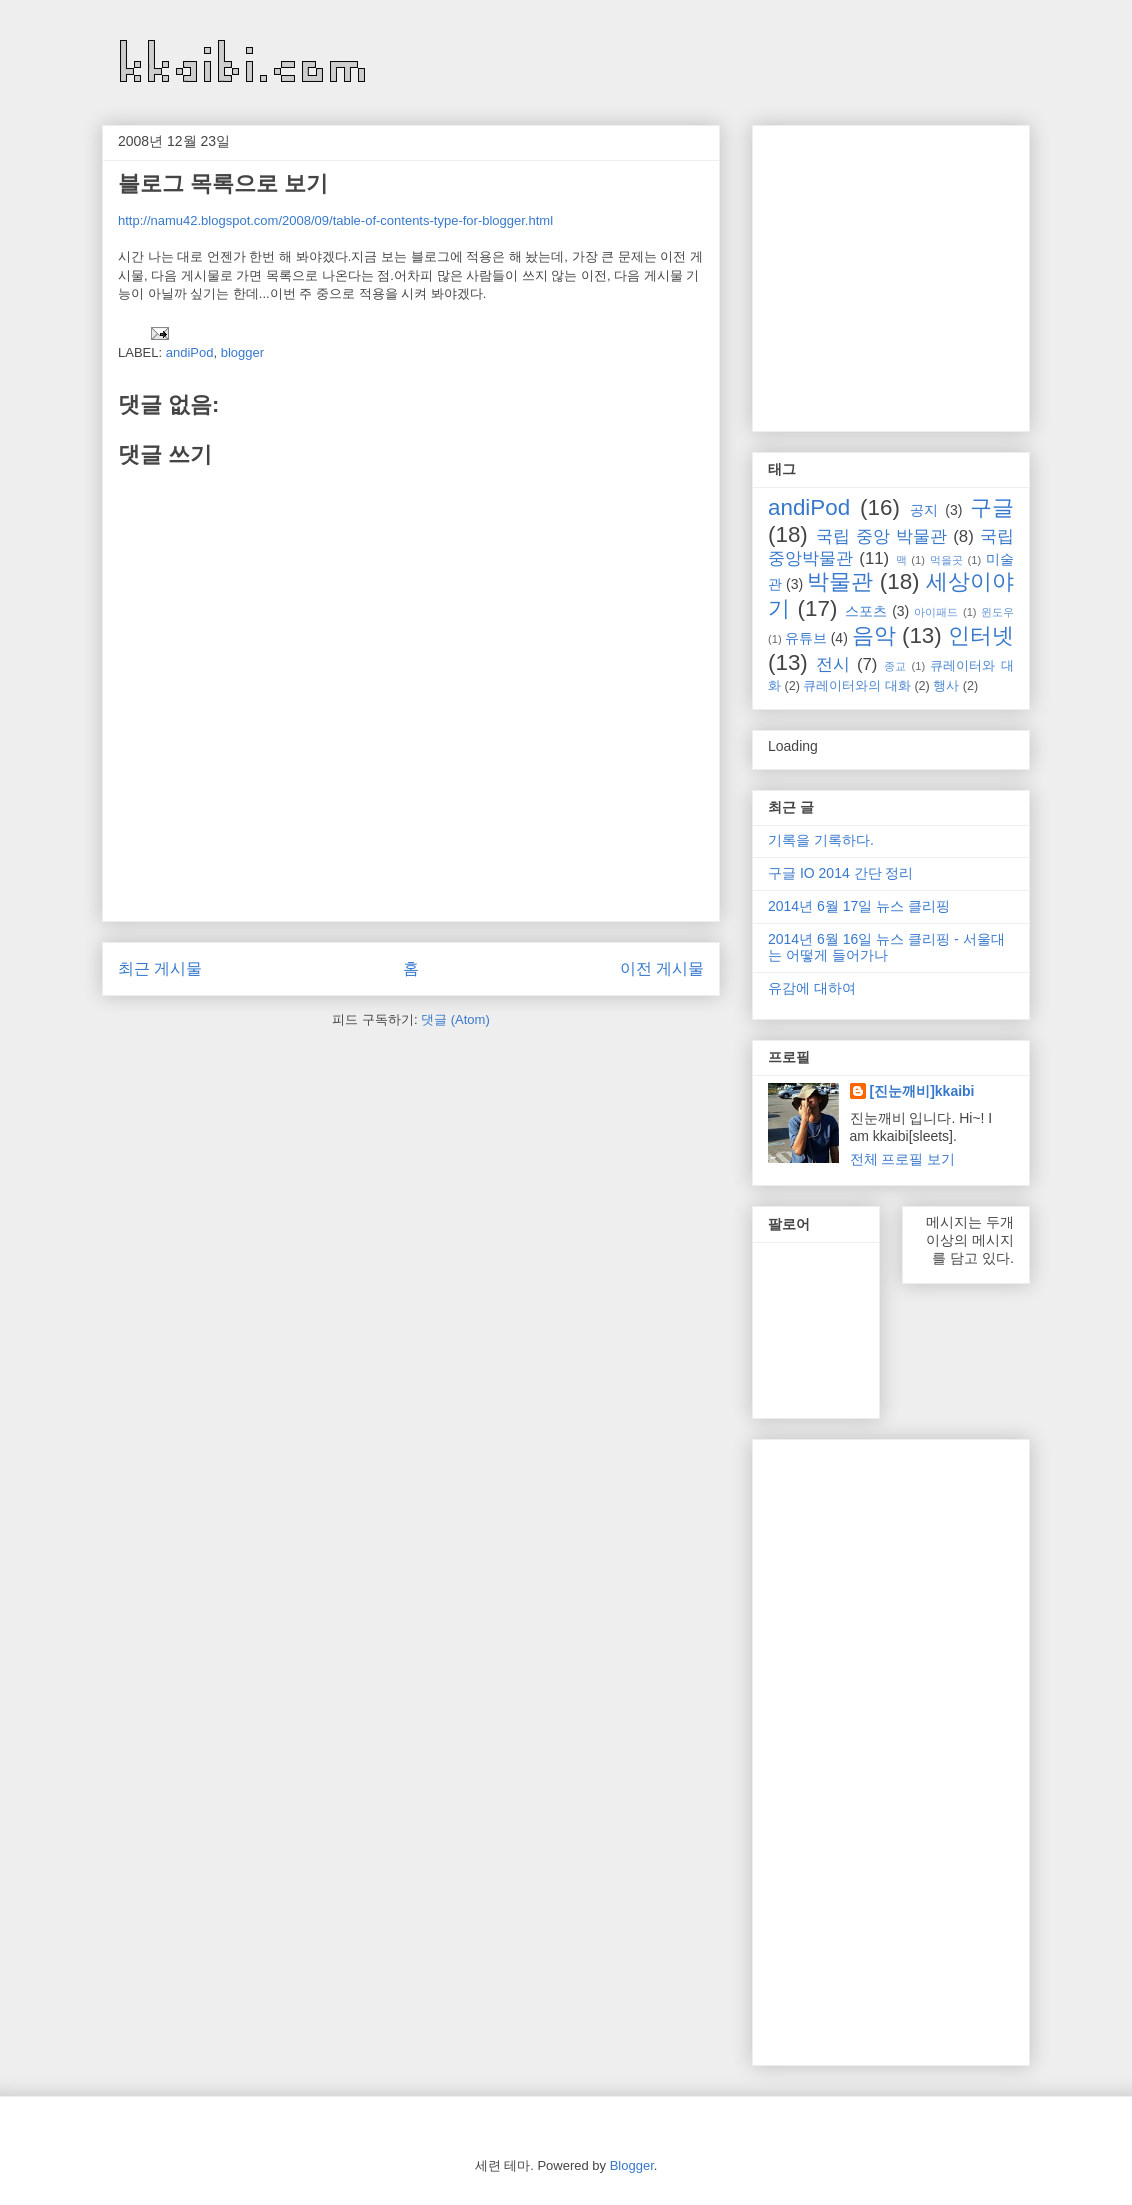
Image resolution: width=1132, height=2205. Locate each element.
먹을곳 (946, 560)
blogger (242, 352)
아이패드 (936, 612)
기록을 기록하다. (821, 840)
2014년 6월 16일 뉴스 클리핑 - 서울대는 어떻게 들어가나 (886, 947)
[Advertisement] (936, 273)
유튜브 (806, 638)
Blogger (632, 2165)
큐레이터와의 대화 (857, 686)
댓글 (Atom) (455, 1019)
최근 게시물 (160, 968)
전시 (833, 664)
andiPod (190, 352)
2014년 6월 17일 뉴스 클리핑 (859, 906)
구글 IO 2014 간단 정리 (840, 873)
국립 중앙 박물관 (881, 536)
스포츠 (866, 611)
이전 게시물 (662, 968)
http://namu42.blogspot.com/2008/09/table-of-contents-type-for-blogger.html (335, 220)
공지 (924, 510)
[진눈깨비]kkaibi (922, 1091)
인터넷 (981, 635)
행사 (946, 686)
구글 (992, 507)
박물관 (840, 581)
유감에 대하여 (812, 988)
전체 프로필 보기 (903, 1159)
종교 (895, 666)
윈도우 (997, 612)
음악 (874, 635)
